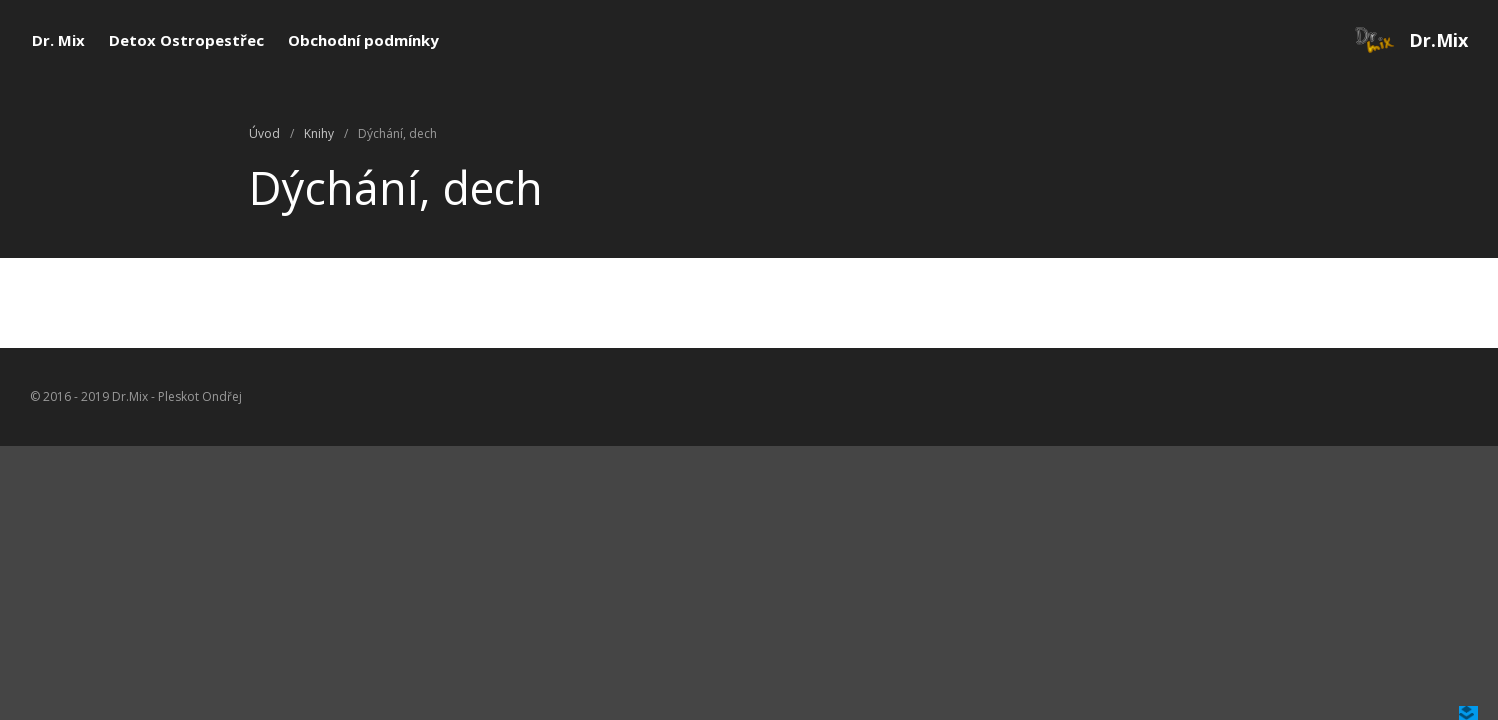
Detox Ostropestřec (186, 40)
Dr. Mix (58, 40)
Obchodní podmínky (363, 40)
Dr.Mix (1438, 40)
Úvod (264, 133)
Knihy (319, 133)
